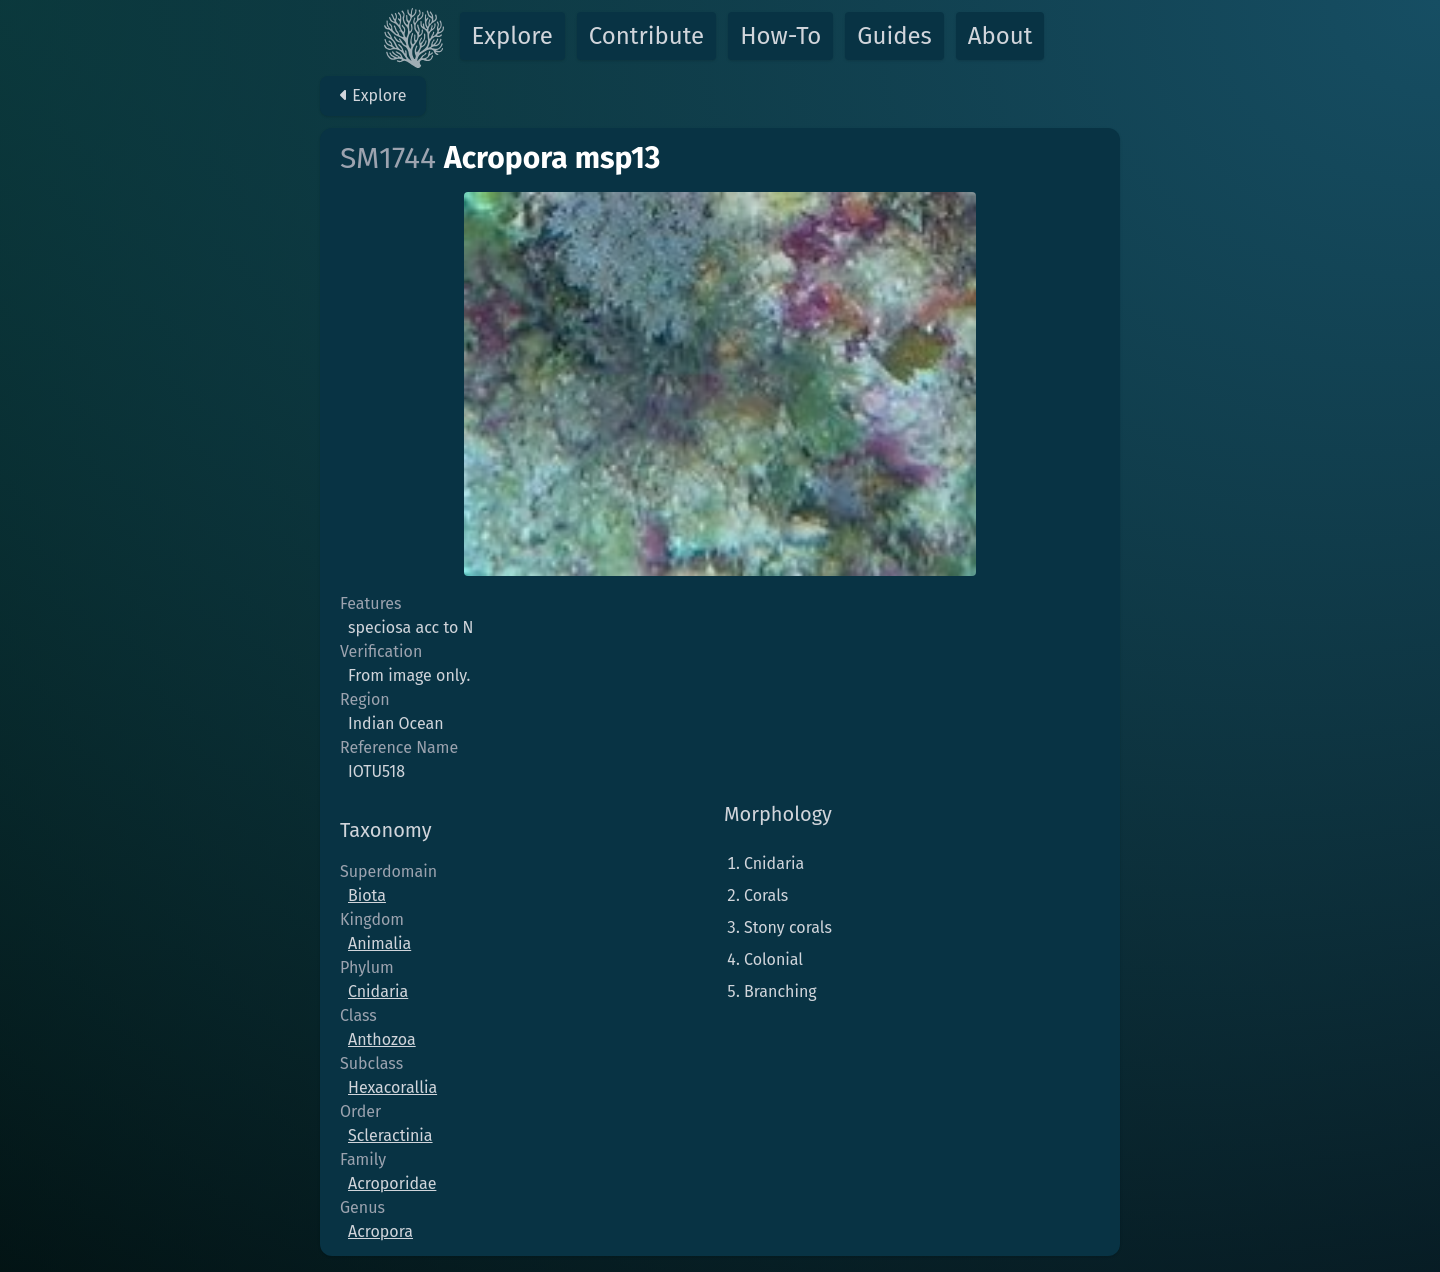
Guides (894, 36)
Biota (367, 895)
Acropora (380, 1231)
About (1000, 36)
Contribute (646, 36)
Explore (512, 36)
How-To (780, 36)
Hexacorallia (392, 1087)
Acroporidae (392, 1183)
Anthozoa (382, 1039)
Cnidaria (378, 991)
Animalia (379, 943)
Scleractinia (390, 1135)
